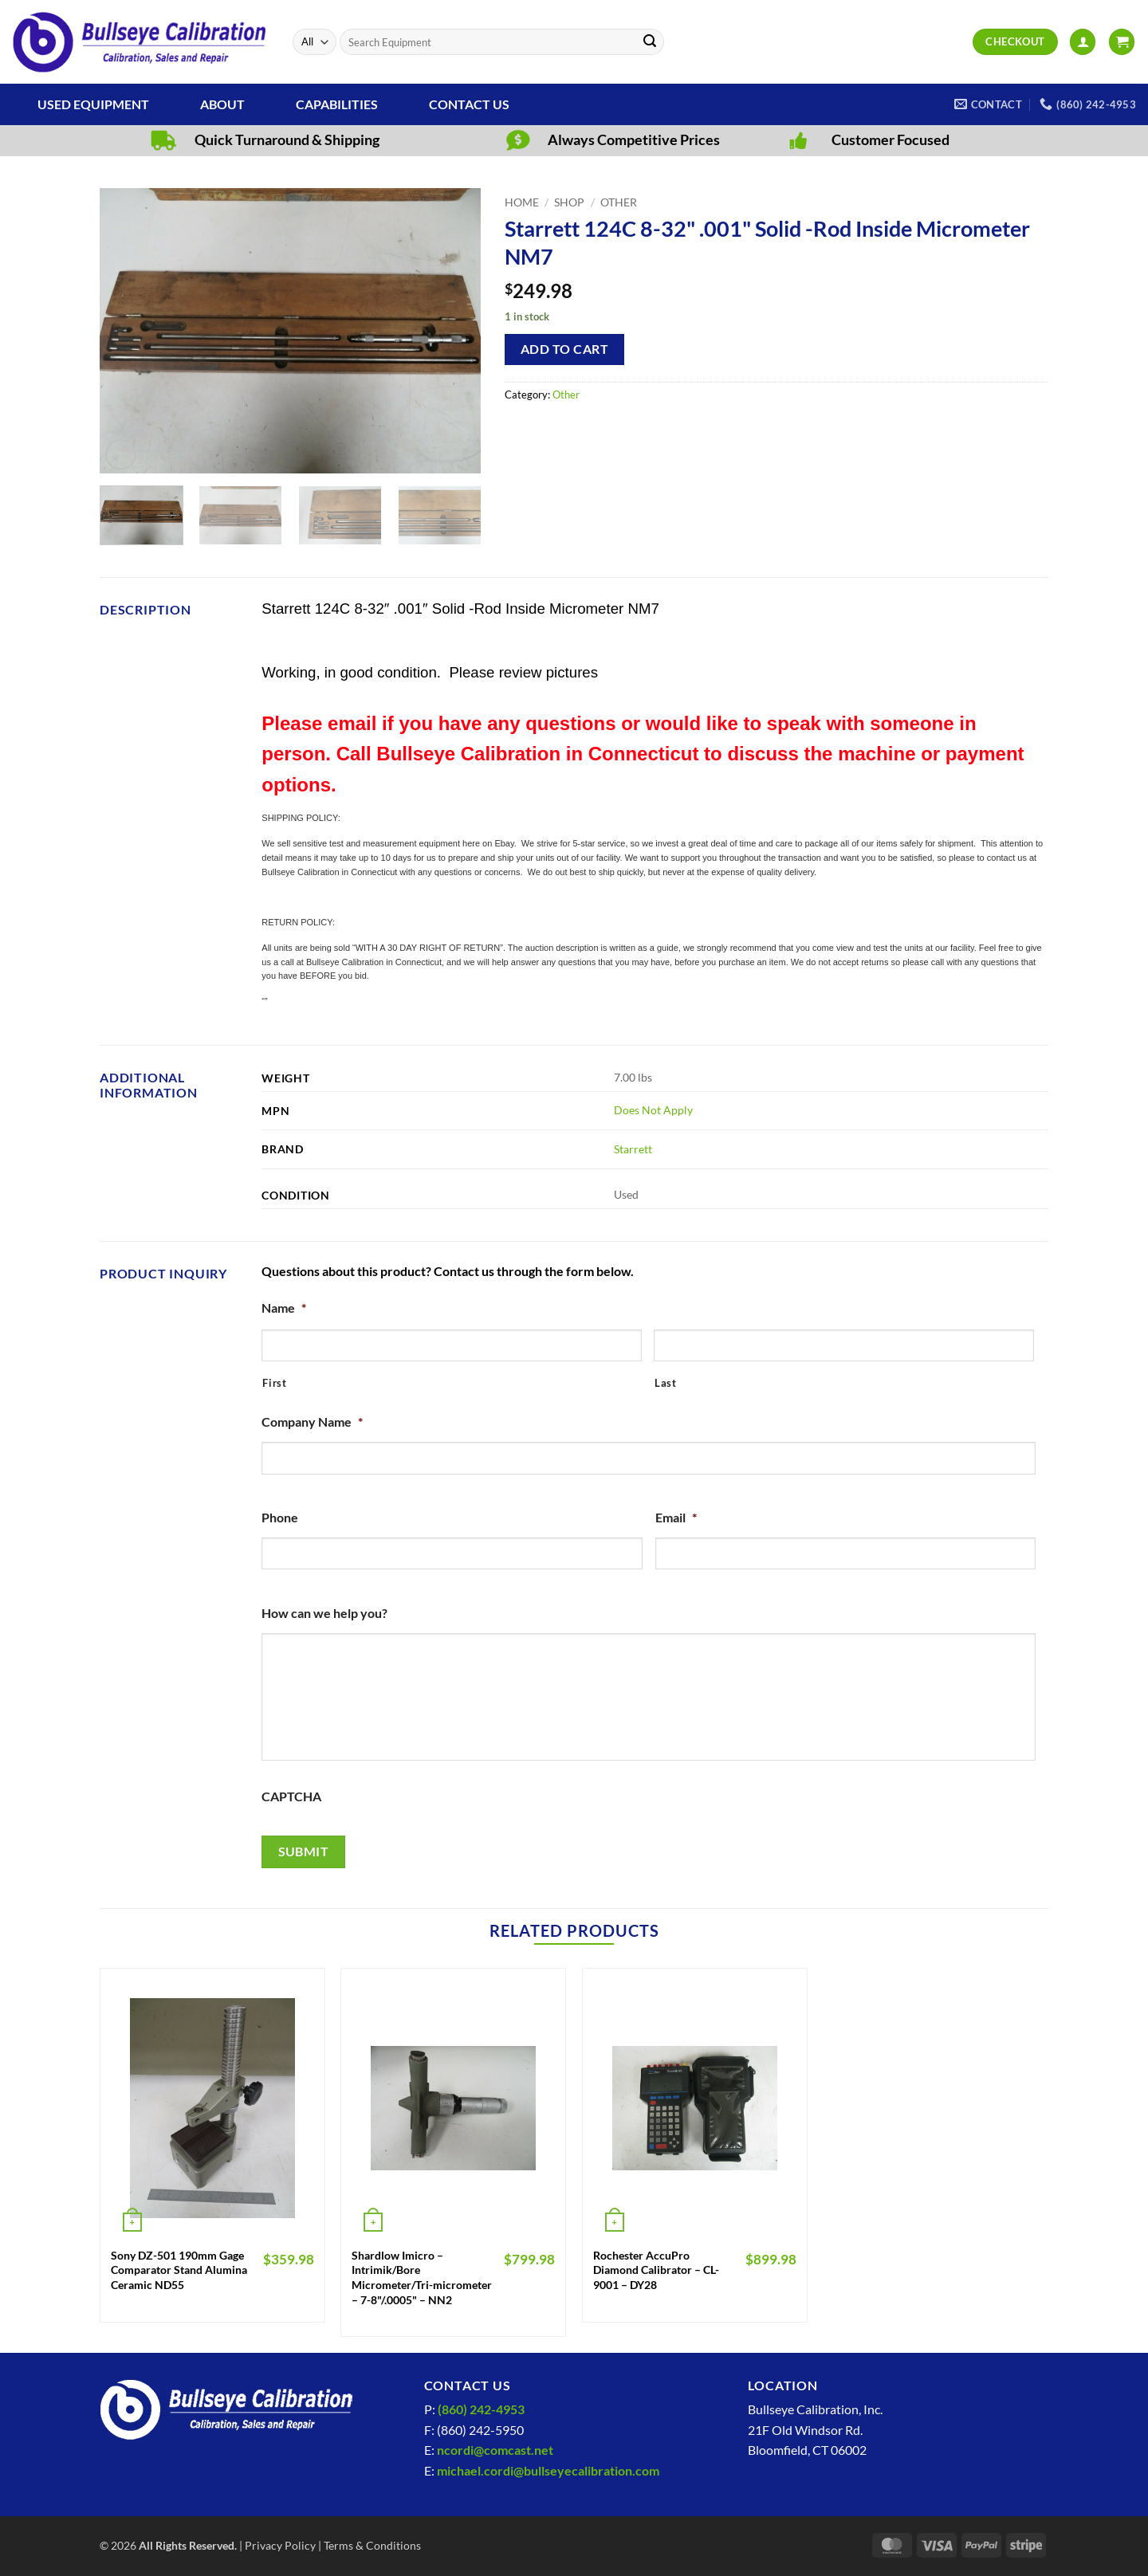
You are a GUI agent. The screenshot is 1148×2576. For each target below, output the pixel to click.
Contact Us (469, 104)
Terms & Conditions (372, 2545)
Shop (569, 202)
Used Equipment (93, 104)
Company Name (312, 1421)
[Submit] (649, 42)
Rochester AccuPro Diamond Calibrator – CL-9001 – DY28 (656, 2269)
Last (666, 1382)
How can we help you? (324, 1612)
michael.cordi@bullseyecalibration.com (548, 2470)
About (222, 104)
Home (522, 202)
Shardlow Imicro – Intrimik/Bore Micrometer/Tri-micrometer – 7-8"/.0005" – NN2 (422, 2277)
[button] (1082, 42)
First (274, 1382)
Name (283, 1307)
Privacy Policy (280, 2545)
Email (676, 1517)
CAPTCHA (291, 1796)
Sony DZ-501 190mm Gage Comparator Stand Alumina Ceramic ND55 (179, 2269)
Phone (279, 1517)
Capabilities (337, 104)
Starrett (633, 1149)
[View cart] (1121, 42)
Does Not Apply (653, 1110)
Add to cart (564, 349)
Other (618, 202)
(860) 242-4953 (481, 2409)
